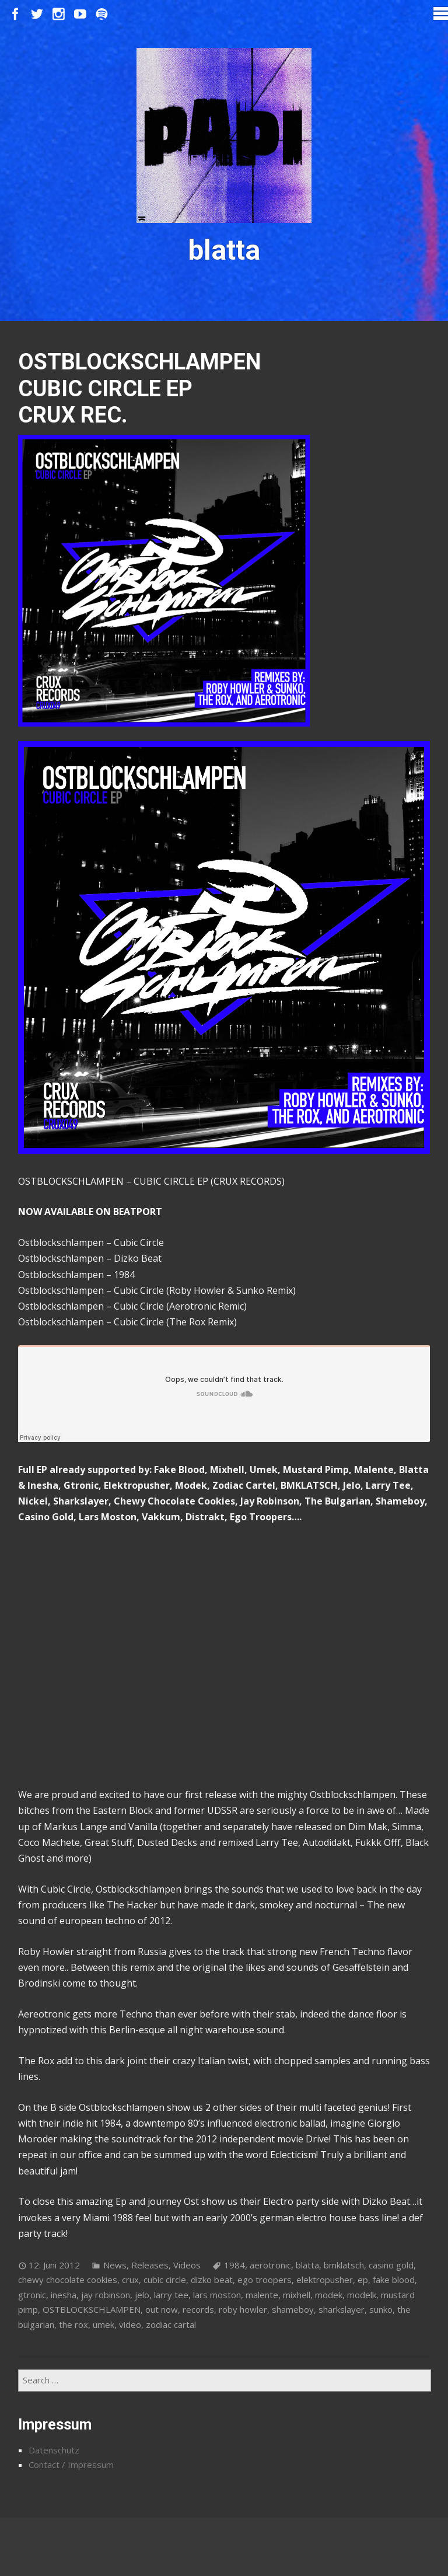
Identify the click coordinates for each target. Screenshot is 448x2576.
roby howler (243, 2309)
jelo (142, 2295)
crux (130, 2279)
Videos (187, 2265)
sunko (381, 2309)
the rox (73, 2324)
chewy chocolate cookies (67, 2279)
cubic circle (165, 2279)
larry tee (171, 2295)
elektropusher (324, 2279)
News (115, 2265)
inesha (63, 2295)
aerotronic (270, 2265)
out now (161, 2309)
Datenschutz (54, 2450)
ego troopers (264, 2279)
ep (363, 2279)
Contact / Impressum (71, 2464)
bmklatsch (344, 2265)
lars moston (217, 2295)
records (198, 2309)
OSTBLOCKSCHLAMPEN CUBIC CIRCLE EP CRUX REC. (139, 388)
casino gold (391, 2265)
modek (328, 2295)
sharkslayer (341, 2309)
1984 (234, 2265)
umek (103, 2324)
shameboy (293, 2309)
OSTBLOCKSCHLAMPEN (92, 2309)
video (130, 2324)
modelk (361, 2295)
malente (262, 2295)
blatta (307, 2265)
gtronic (32, 2295)
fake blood (394, 2279)
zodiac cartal (171, 2324)
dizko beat (212, 2279)
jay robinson (105, 2295)
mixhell (296, 2295)
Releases (150, 2265)
